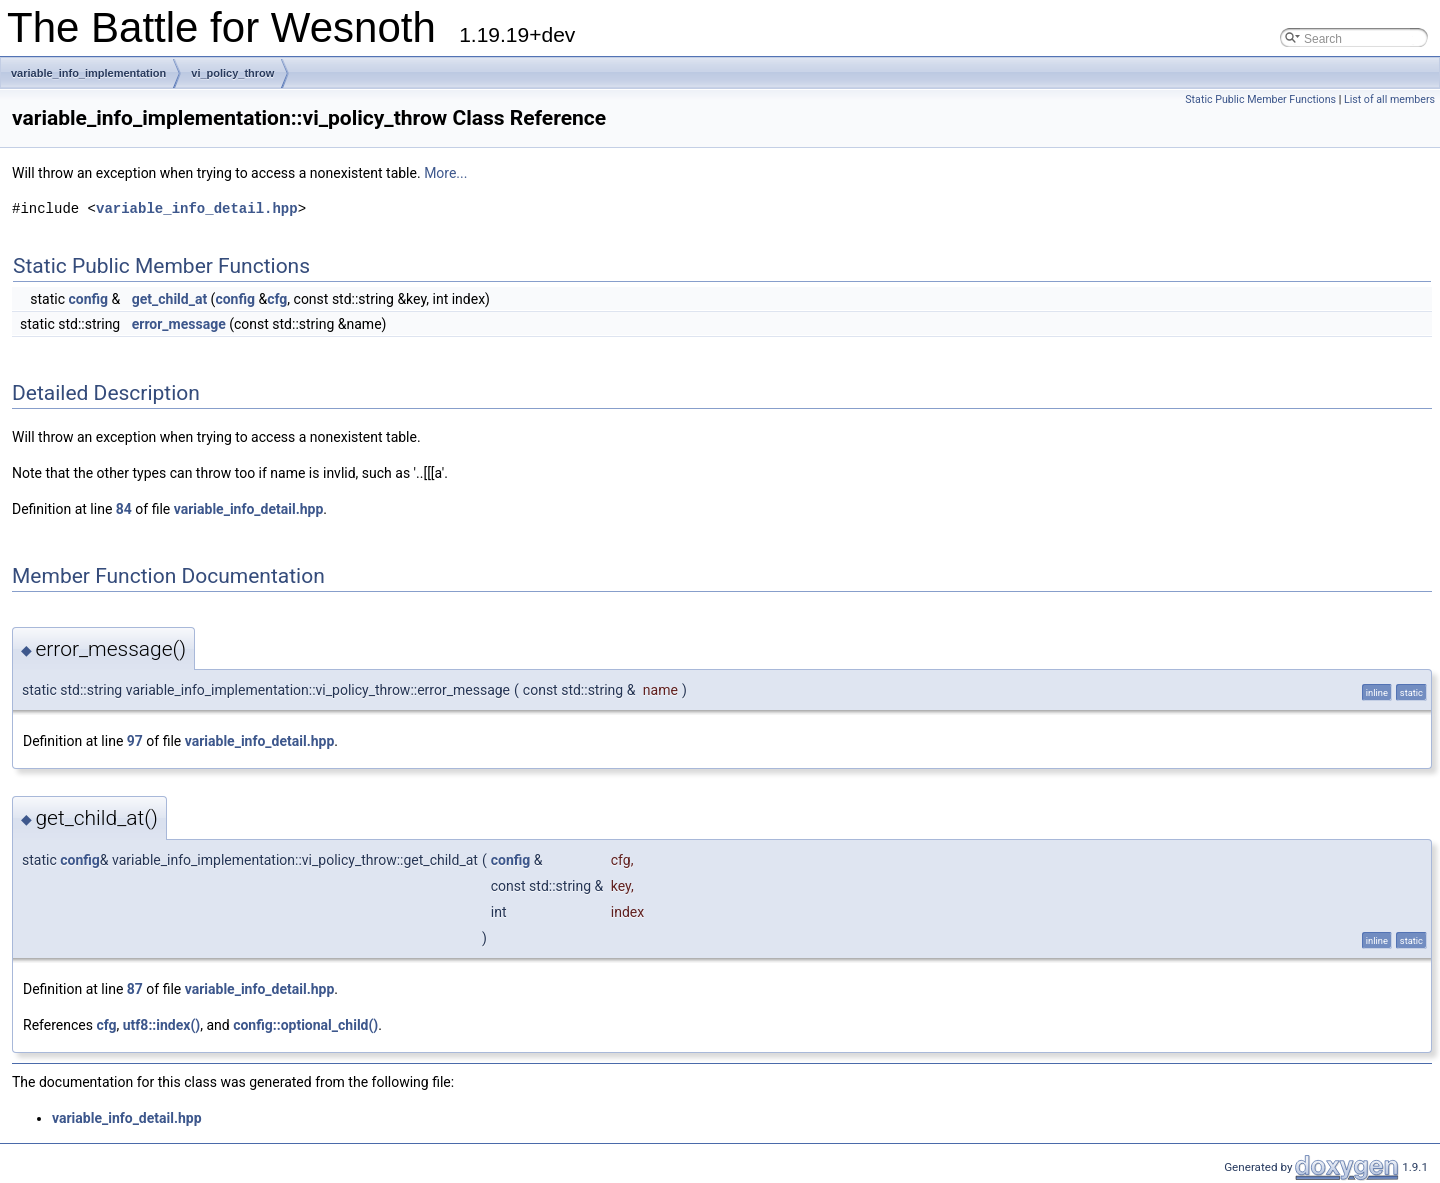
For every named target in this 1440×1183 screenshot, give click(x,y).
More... (445, 173)
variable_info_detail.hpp (197, 208)
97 (135, 741)
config (88, 299)
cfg (277, 299)
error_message (179, 324)
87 (135, 989)
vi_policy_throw (232, 73)
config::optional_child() (305, 1025)
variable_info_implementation (88, 73)
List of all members (1389, 99)
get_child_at (169, 299)
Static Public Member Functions (1260, 99)
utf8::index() (161, 1025)
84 (124, 509)
